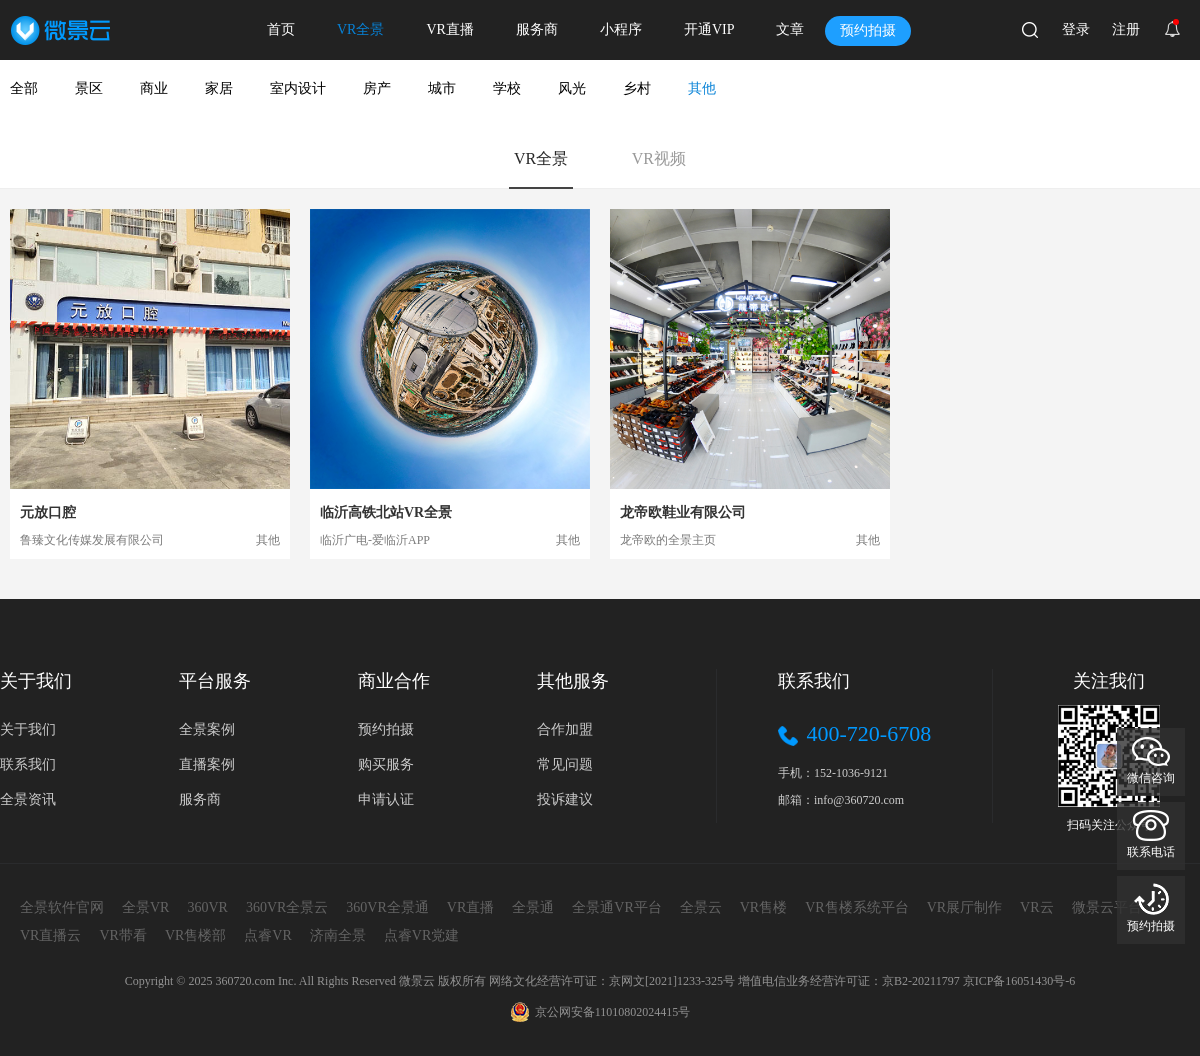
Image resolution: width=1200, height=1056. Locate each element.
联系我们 (28, 764)
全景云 (701, 907)
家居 (219, 88)
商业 (154, 88)
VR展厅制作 (964, 907)
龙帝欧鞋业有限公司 (683, 512)
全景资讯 (28, 799)
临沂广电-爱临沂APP (375, 540)
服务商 (537, 29)
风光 (572, 88)
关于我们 (28, 729)
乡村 (637, 88)
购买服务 (386, 764)
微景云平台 (1107, 907)
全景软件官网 (62, 907)
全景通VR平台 (616, 907)
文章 (790, 29)
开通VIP (709, 29)
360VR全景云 (287, 907)
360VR (207, 907)
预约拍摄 (868, 30)
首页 (281, 29)
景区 (89, 88)
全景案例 (207, 729)
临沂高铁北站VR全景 (386, 512)
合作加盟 (565, 729)
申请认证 (386, 799)
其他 (702, 88)
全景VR (145, 907)
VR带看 (122, 935)
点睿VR (267, 935)
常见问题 (565, 764)
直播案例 (207, 764)
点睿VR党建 (421, 935)
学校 (507, 88)
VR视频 (659, 158)
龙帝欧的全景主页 (668, 540)
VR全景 (360, 29)
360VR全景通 (387, 907)
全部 (24, 88)
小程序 (621, 29)
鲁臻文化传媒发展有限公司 (92, 540)
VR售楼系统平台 (856, 907)
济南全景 (338, 935)
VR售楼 (763, 907)
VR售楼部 (195, 935)
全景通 (533, 907)
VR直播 (449, 29)
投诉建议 (565, 799)
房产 (377, 88)
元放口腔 (48, 512)
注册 (1126, 29)
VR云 (1036, 907)
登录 (1076, 29)
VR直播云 (50, 935)
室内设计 (298, 88)
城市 (442, 88)
